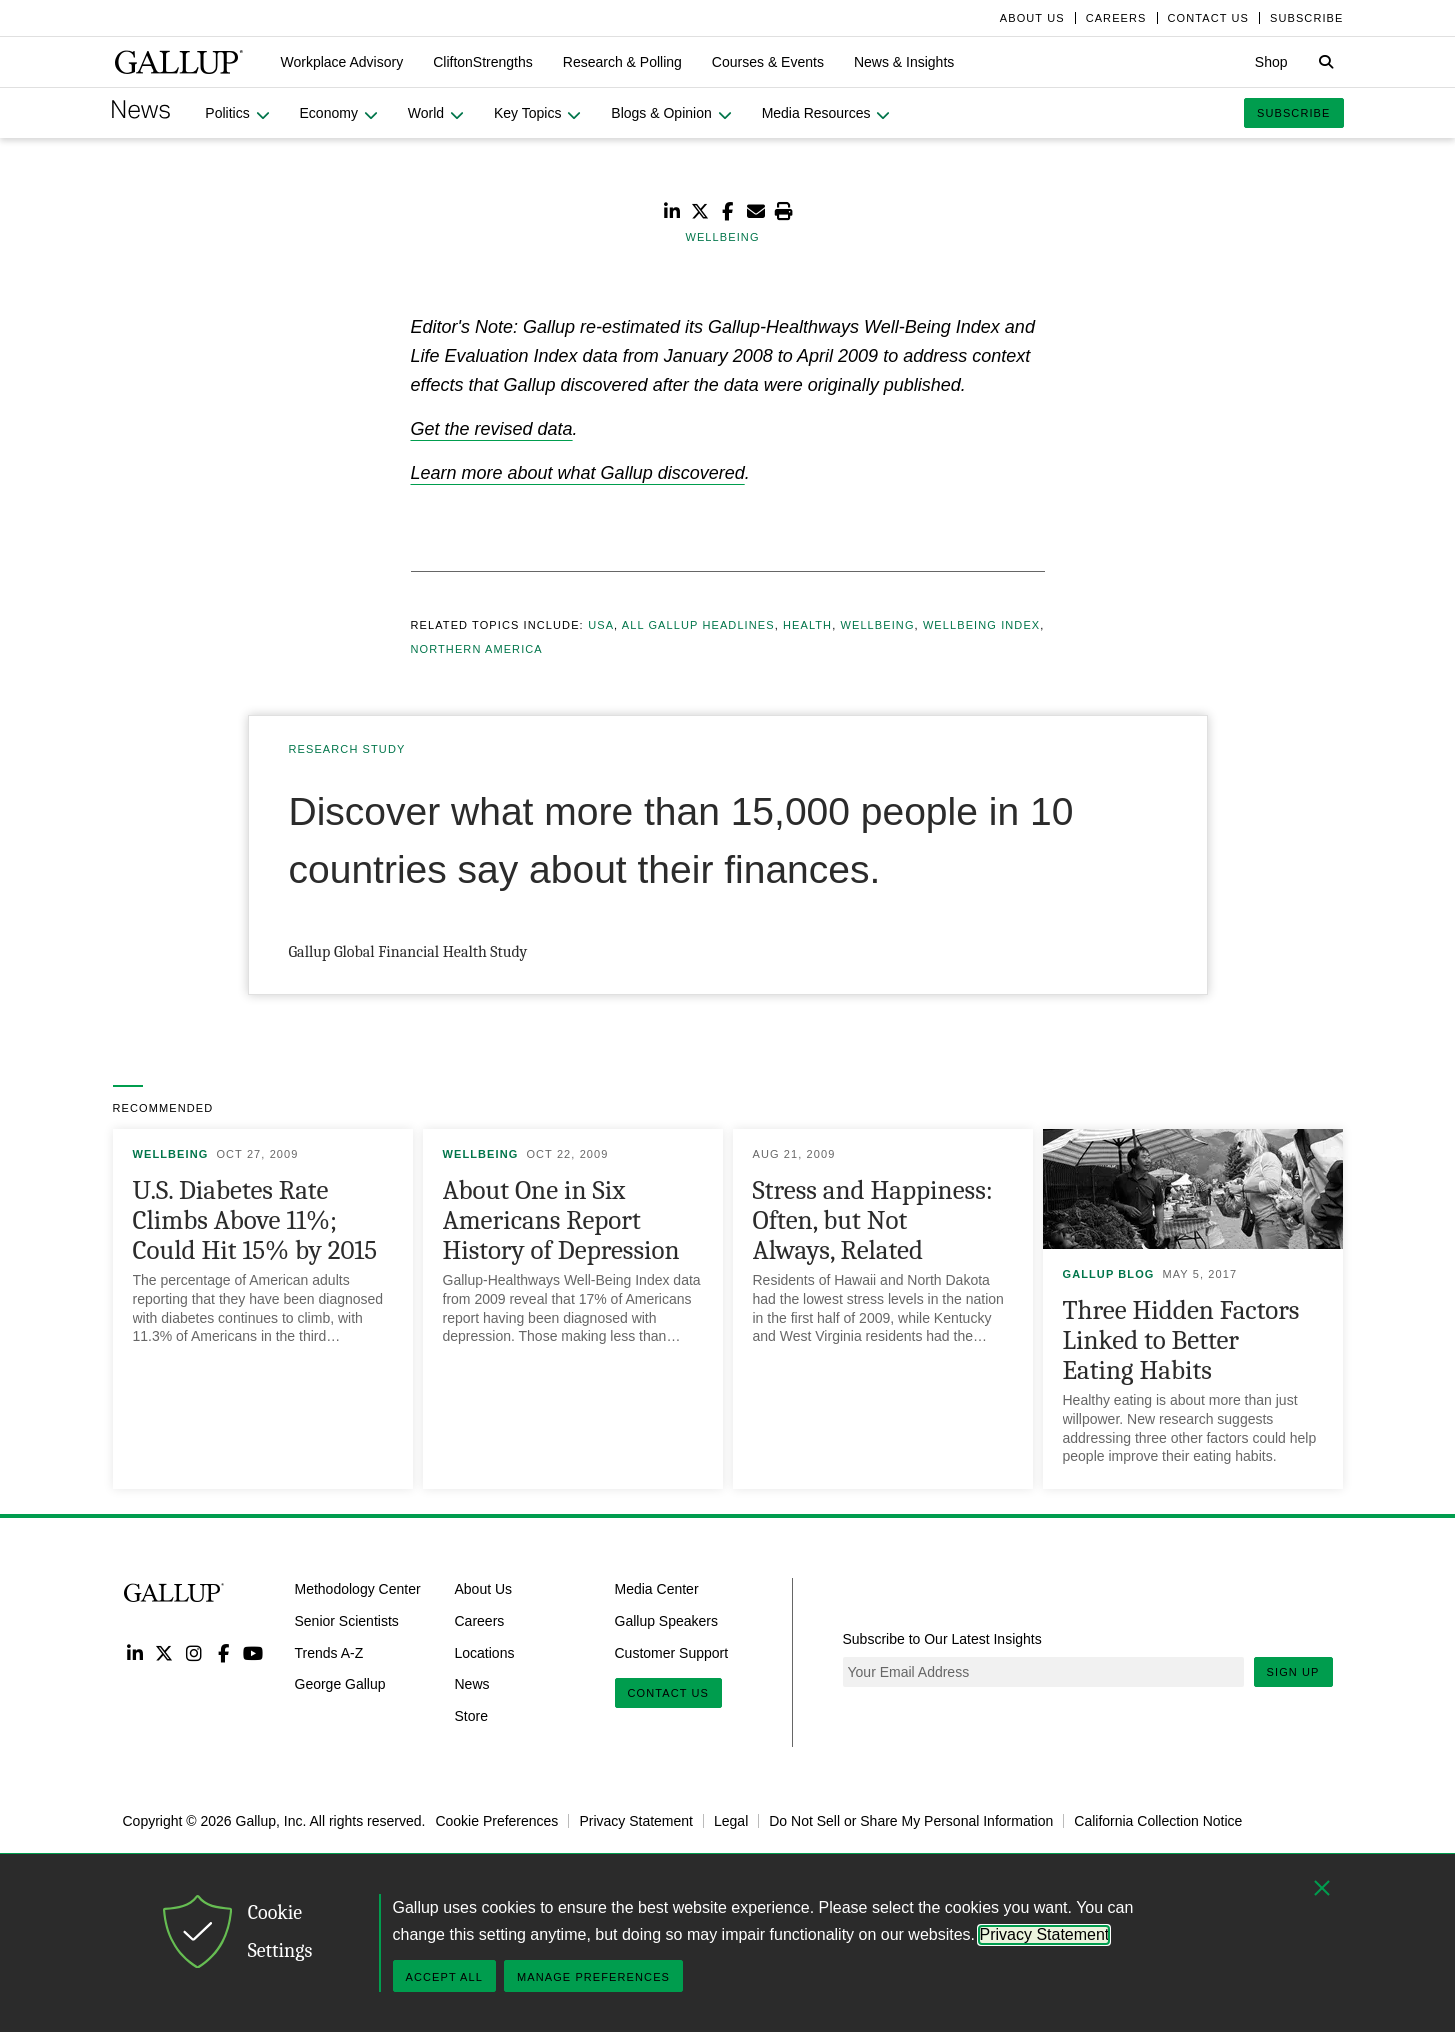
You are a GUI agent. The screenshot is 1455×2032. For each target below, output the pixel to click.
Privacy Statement (636, 1821)
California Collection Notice (1158, 1821)
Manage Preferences (593, 1977)
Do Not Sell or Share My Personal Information (911, 1821)
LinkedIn (135, 1652)
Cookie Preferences (496, 1821)
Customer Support (672, 1652)
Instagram (193, 1652)
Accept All (444, 1977)
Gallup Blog (1109, 1274)
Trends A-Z (329, 1652)
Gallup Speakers (667, 1621)
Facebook (223, 1652)
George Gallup (340, 1684)
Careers (480, 1621)
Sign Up (1293, 1672)
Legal (731, 1821)
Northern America (477, 649)
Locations (485, 1652)
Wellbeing (877, 625)
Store (471, 1716)
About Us (484, 1589)
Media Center (657, 1589)
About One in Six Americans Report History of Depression (561, 1220)
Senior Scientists (347, 1621)
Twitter (164, 1652)
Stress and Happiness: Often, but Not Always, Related (873, 1220)
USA (601, 625)
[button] (342, 62)
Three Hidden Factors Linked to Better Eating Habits (1181, 1340)
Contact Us (669, 1693)
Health (807, 625)
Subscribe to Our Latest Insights (942, 1639)
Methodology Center (358, 1589)
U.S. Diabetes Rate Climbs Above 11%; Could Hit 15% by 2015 (255, 1220)
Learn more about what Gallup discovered (578, 473)
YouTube (252, 1652)
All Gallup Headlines (698, 625)
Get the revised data (492, 429)
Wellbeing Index (981, 625)
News (472, 1684)
